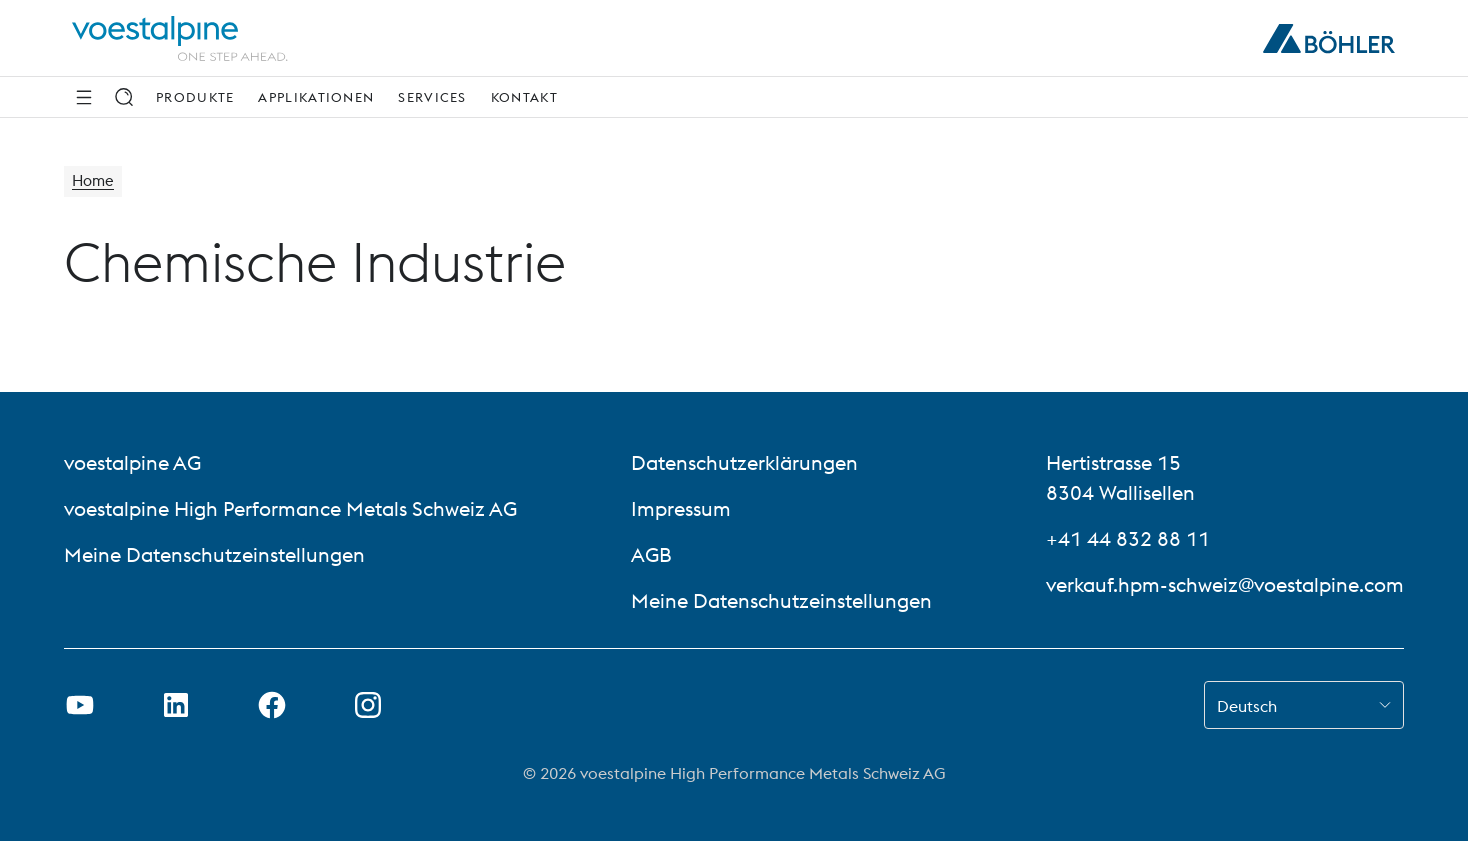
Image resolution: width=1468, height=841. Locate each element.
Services (432, 97)
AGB (651, 554)
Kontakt (524, 97)
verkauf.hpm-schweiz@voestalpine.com (1225, 584)
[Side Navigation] (84, 97)
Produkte (195, 97)
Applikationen (316, 97)
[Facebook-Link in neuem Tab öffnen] (272, 705)
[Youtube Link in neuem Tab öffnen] (80, 705)
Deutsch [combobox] (1247, 706)
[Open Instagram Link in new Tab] (368, 705)
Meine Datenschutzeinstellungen (214, 554)
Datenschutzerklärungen (744, 462)
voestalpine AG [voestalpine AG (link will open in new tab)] (132, 462)
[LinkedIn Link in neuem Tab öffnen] (176, 705)
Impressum (681, 508)
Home (94, 182)
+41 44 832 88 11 (1128, 538)
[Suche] (124, 97)
